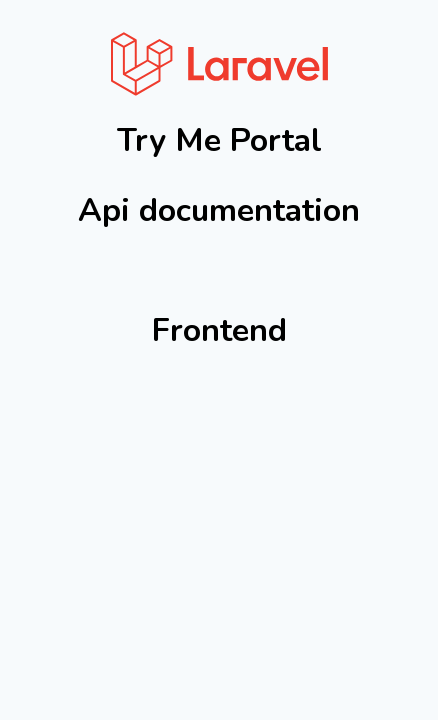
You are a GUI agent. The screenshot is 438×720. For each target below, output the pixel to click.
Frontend (219, 330)
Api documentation (219, 210)
